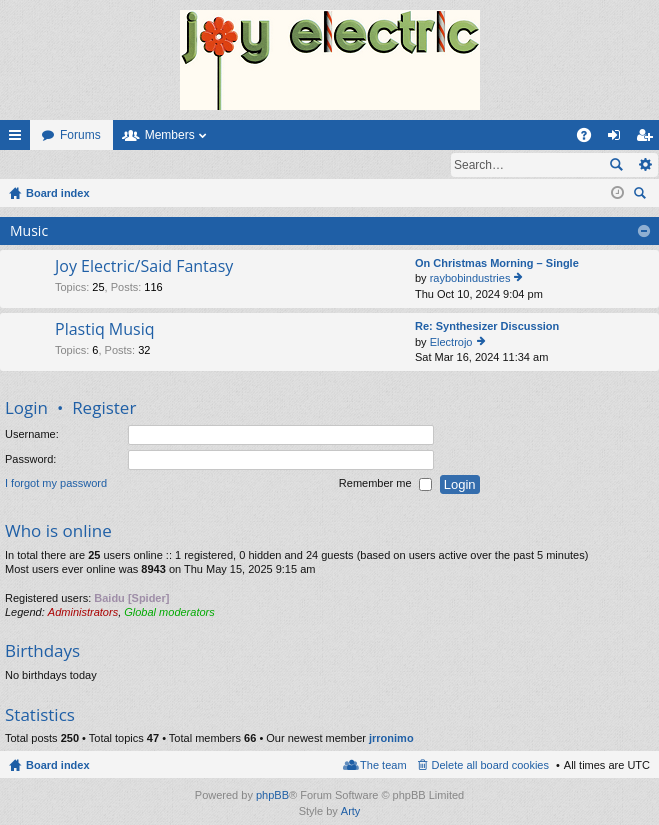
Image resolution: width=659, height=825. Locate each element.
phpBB (272, 796)
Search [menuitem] (642, 196)
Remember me (385, 486)
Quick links (19, 139)
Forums (80, 135)
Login (32, 165)
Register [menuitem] (648, 139)
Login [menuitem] (618, 139)
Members (170, 135)
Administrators (83, 613)
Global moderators (169, 613)
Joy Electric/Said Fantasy (144, 268)
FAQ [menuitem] (590, 139)
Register (98, 165)
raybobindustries (470, 279)
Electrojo (451, 343)
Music (29, 231)
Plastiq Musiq (105, 331)
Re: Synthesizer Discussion (487, 327)
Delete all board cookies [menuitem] (490, 766)
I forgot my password (56, 485)
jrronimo (391, 739)
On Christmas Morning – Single (497, 264)
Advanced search (644, 165)
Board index (58, 766)
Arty (351, 812)
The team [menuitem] (383, 766)
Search (616, 165)
